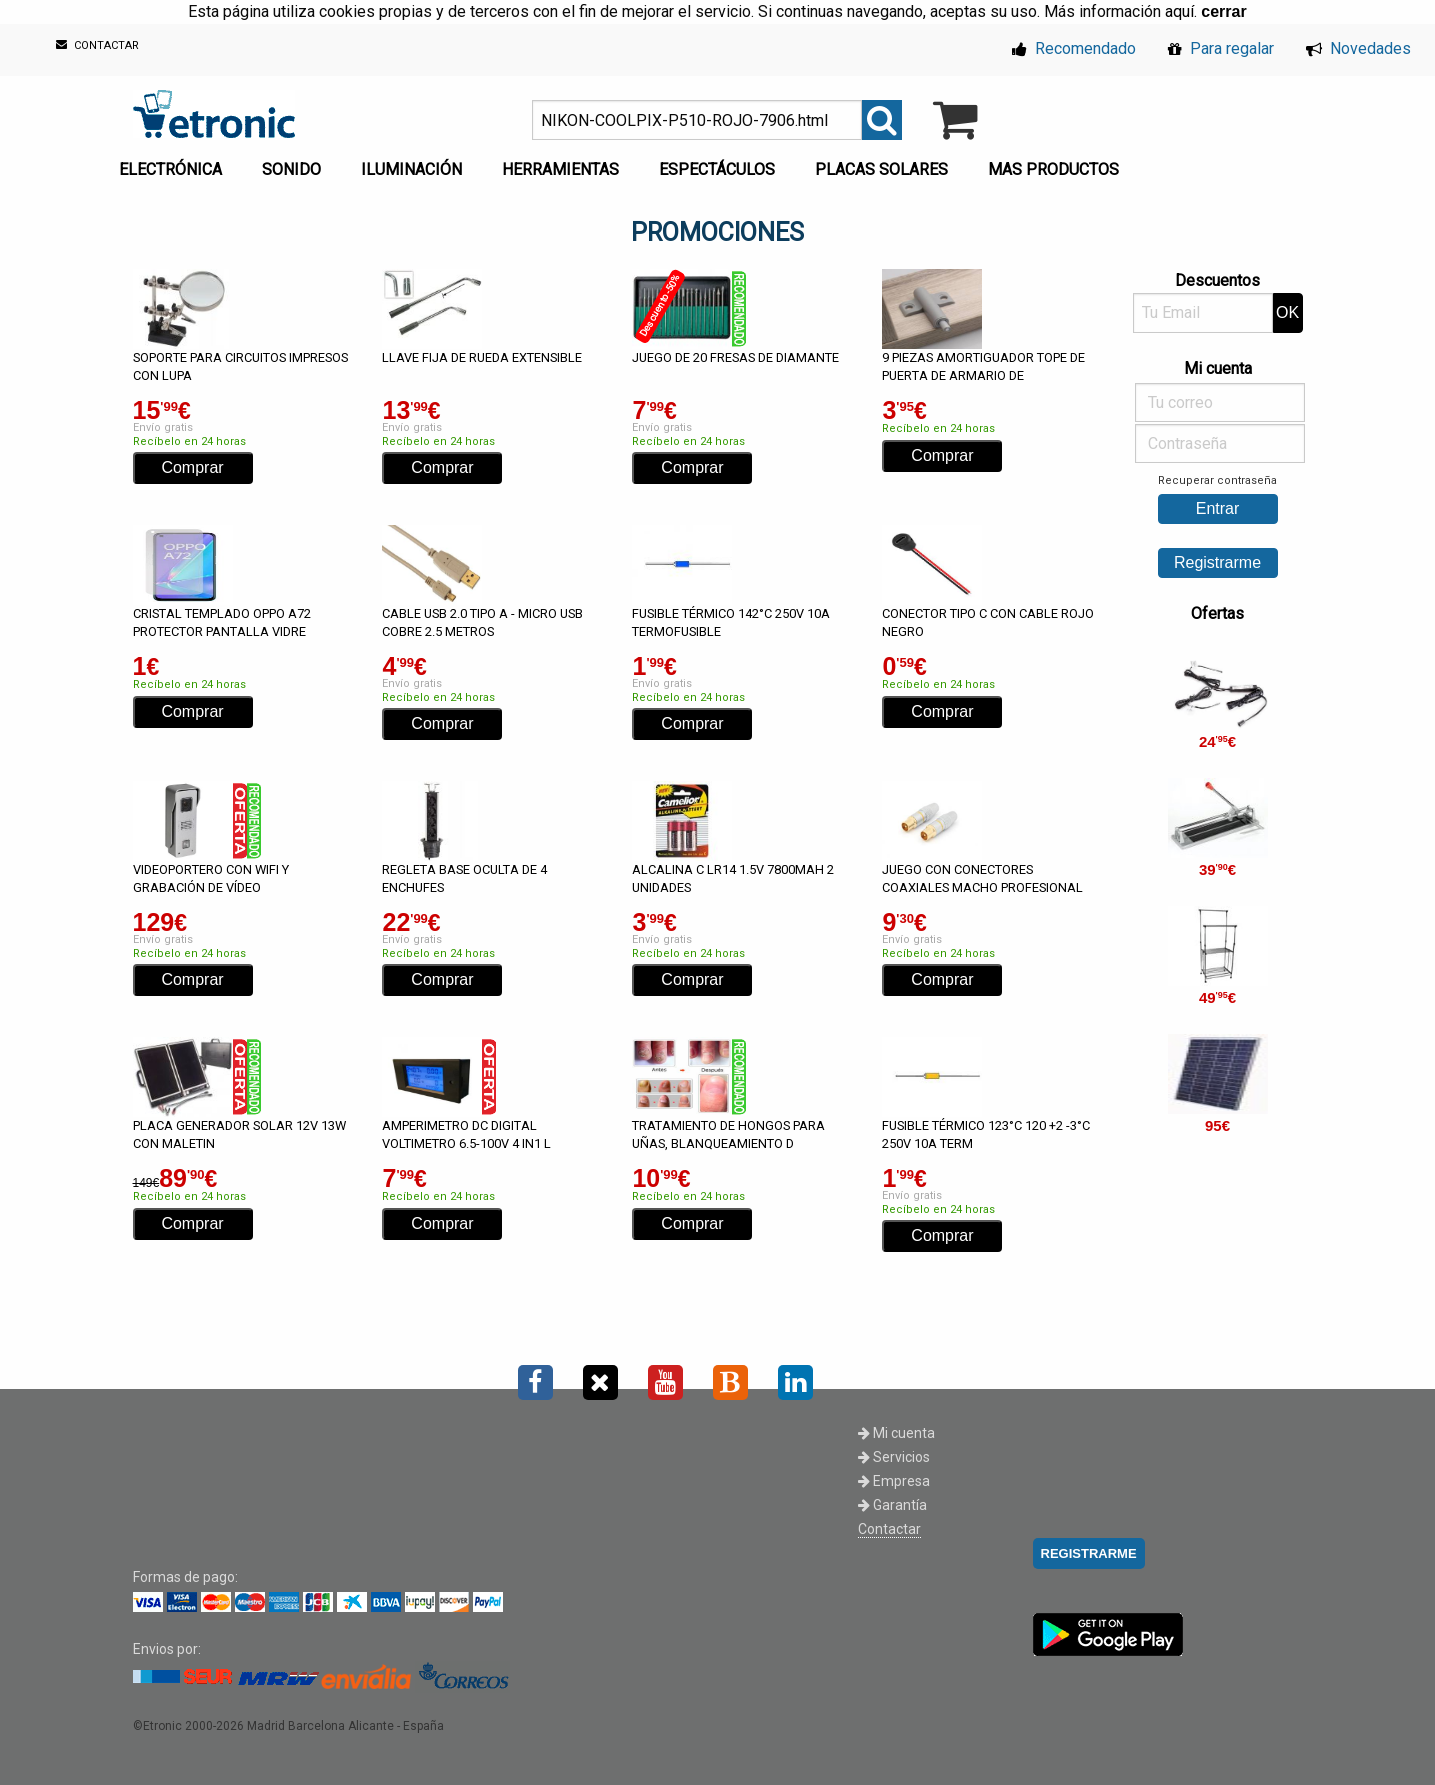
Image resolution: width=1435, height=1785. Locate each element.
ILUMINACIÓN (411, 169)
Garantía (892, 1505)
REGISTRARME (1089, 1553)
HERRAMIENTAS (560, 169)
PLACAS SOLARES (881, 169)
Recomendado (1074, 48)
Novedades (1358, 48)
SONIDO (291, 169)
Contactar (889, 1529)
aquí (1179, 11)
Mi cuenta (896, 1433)
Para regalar (1221, 48)
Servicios (894, 1457)
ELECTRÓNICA (170, 169)
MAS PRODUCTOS (1053, 169)
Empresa (894, 1481)
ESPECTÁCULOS (717, 169)
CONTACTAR (97, 45)
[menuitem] (174, 164)
